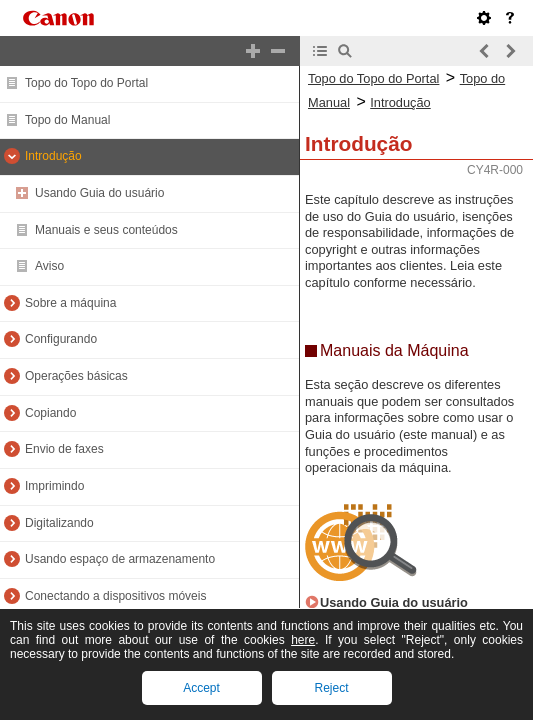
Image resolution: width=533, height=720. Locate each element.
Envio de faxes (64, 449)
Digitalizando (59, 523)
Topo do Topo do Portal (86, 83)
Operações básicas (76, 376)
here (303, 640)
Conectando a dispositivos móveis (115, 596)
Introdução (53, 156)
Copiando (50, 413)
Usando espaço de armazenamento (120, 559)
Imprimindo (54, 486)
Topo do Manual (67, 120)
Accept (201, 688)
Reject (331, 688)
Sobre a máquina (70, 303)
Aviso (49, 266)
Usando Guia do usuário (99, 193)
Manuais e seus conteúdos (106, 230)
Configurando (61, 339)
